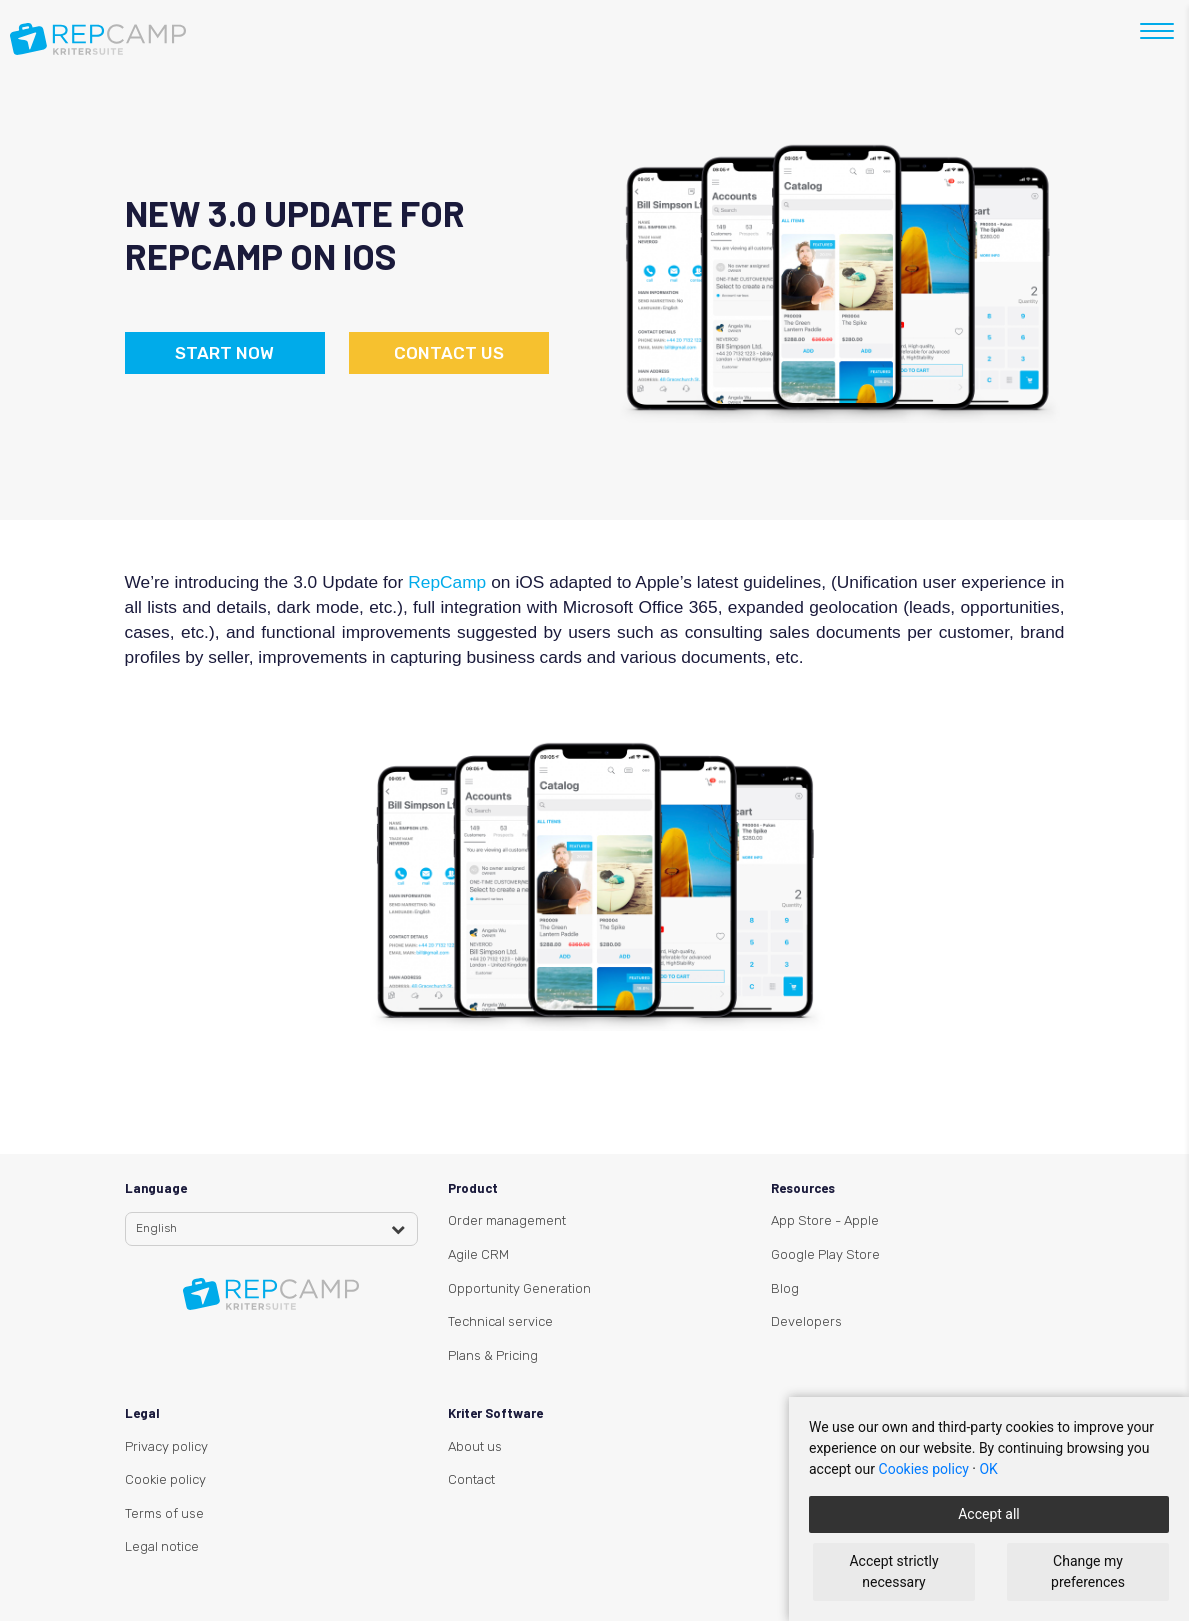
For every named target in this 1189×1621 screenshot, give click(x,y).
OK (988, 1469)
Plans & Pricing (493, 1355)
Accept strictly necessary (893, 1571)
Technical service (500, 1321)
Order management (507, 1220)
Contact (471, 1479)
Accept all (989, 1514)
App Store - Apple (825, 1220)
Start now (224, 353)
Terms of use (164, 1513)
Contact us (449, 353)
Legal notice (162, 1546)
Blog (785, 1288)
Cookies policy (924, 1469)
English (156, 1228)
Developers (806, 1321)
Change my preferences (1088, 1571)
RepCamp (449, 582)
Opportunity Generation (519, 1288)
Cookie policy (165, 1479)
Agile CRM (478, 1254)
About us (475, 1446)
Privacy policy (166, 1446)
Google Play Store (825, 1254)
